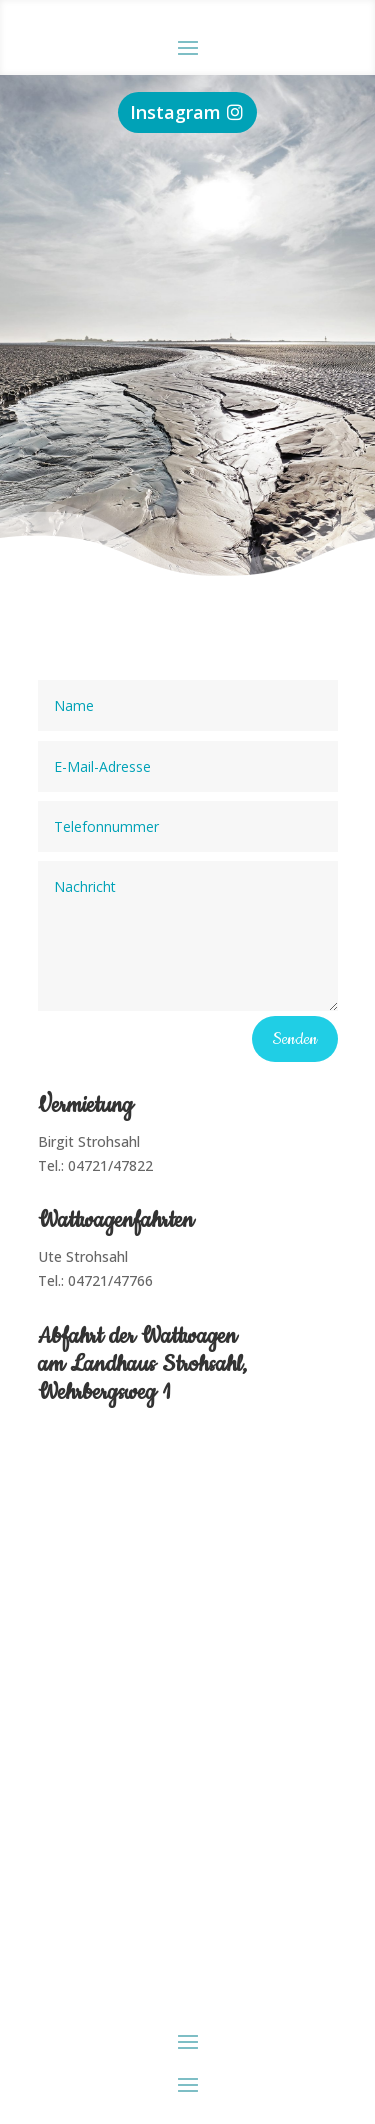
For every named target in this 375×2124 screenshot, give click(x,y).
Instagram (175, 112)
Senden (295, 1039)
